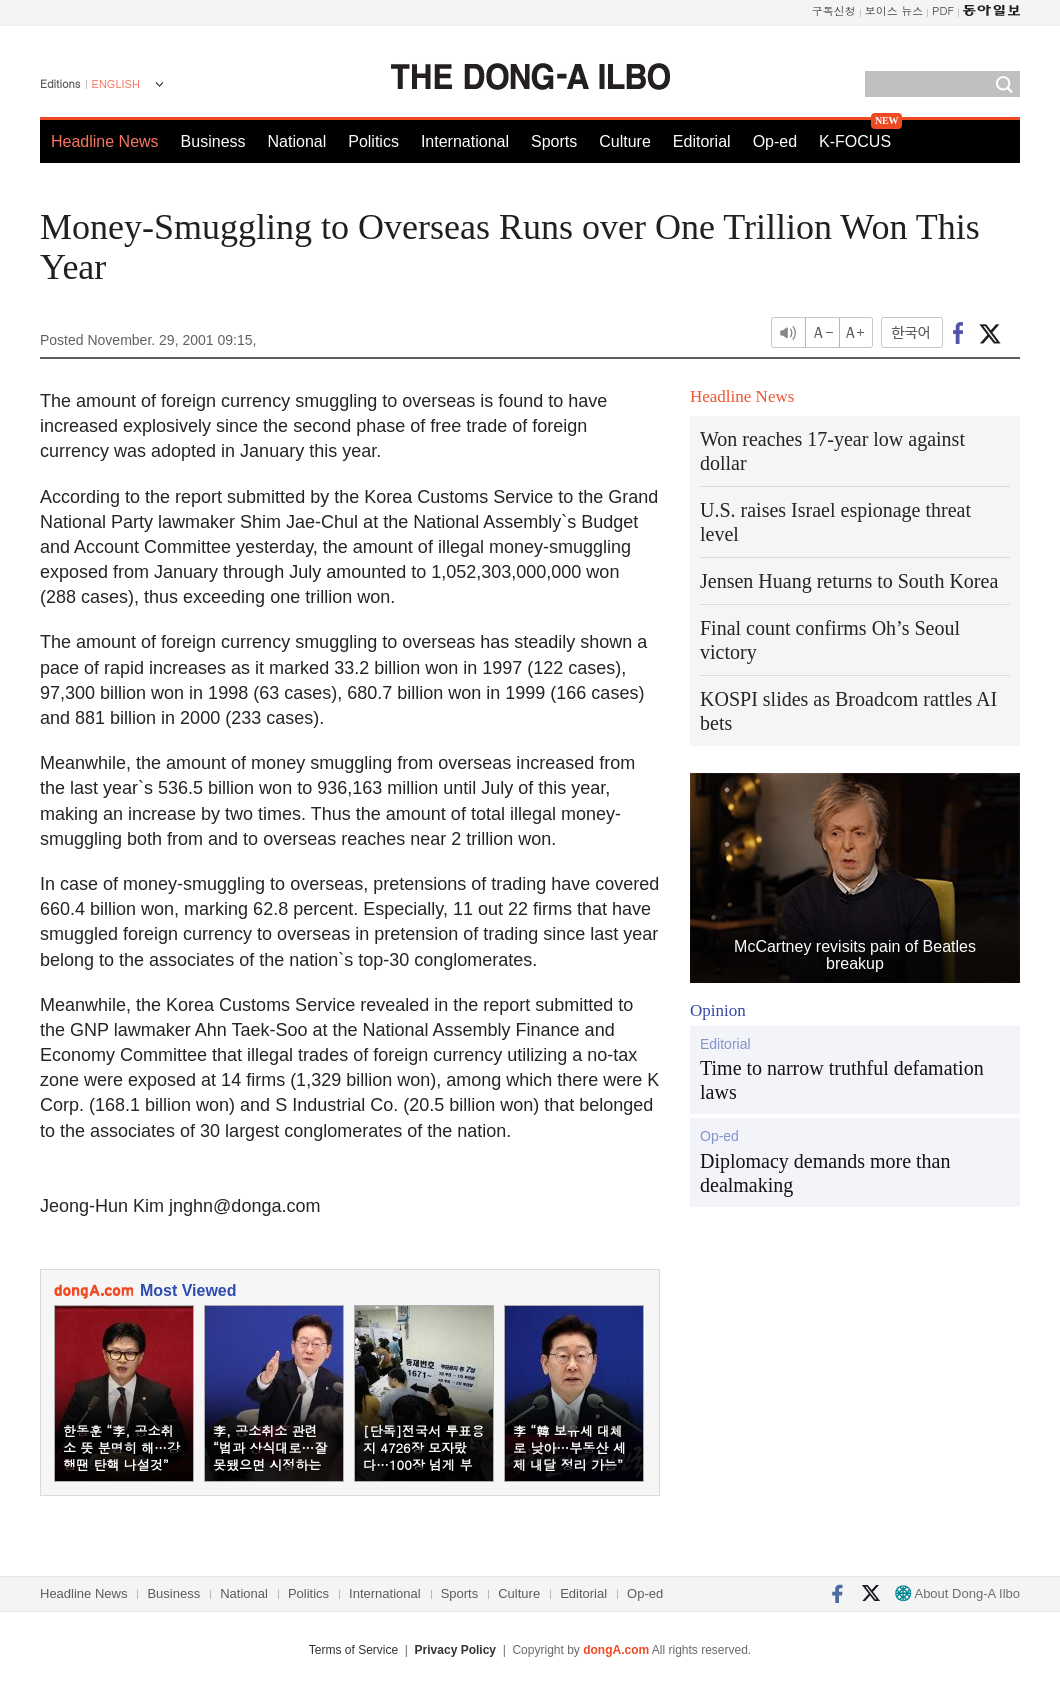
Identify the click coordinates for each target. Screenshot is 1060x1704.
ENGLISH (116, 84)
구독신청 (834, 10)
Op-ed (775, 141)
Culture (625, 141)
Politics (373, 141)
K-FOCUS (855, 141)
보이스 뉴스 (894, 10)
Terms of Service (353, 1650)
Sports (554, 141)
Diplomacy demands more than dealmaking (825, 1173)
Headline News (105, 141)
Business (213, 141)
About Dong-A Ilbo (957, 1593)
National (297, 141)
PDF (943, 10)
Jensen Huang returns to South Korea (849, 581)
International (465, 141)
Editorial (702, 141)
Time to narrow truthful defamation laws (842, 1080)
